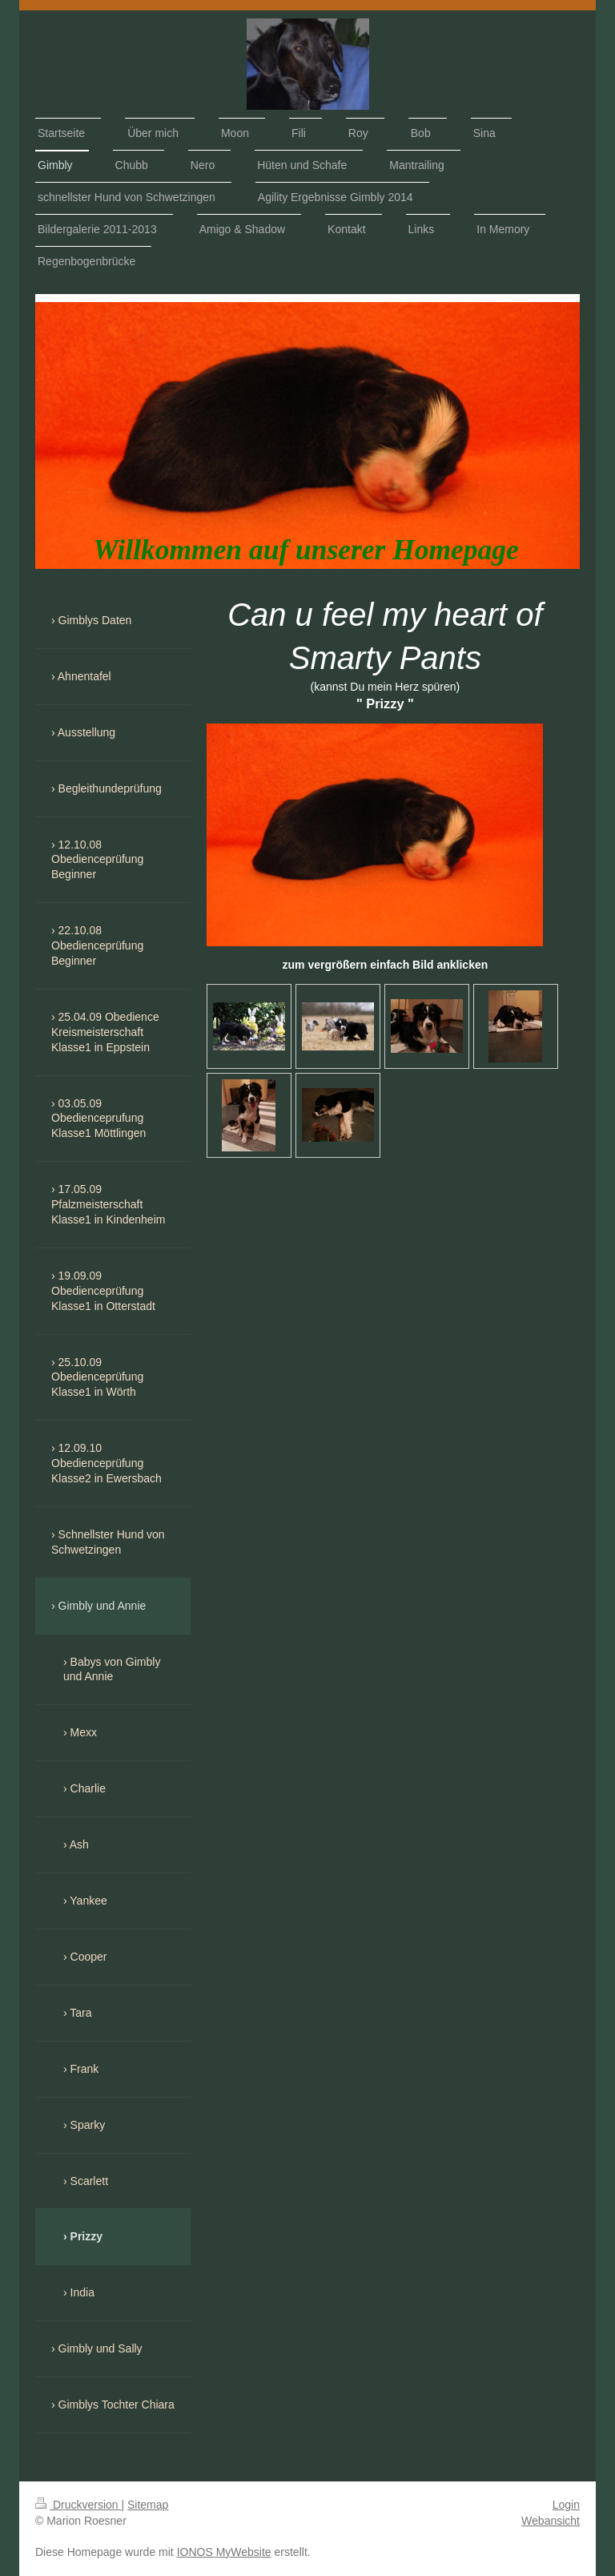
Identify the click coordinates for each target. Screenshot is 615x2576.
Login (566, 2504)
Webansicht (550, 2520)
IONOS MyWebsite (224, 2552)
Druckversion (78, 2504)
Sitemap (147, 2504)
